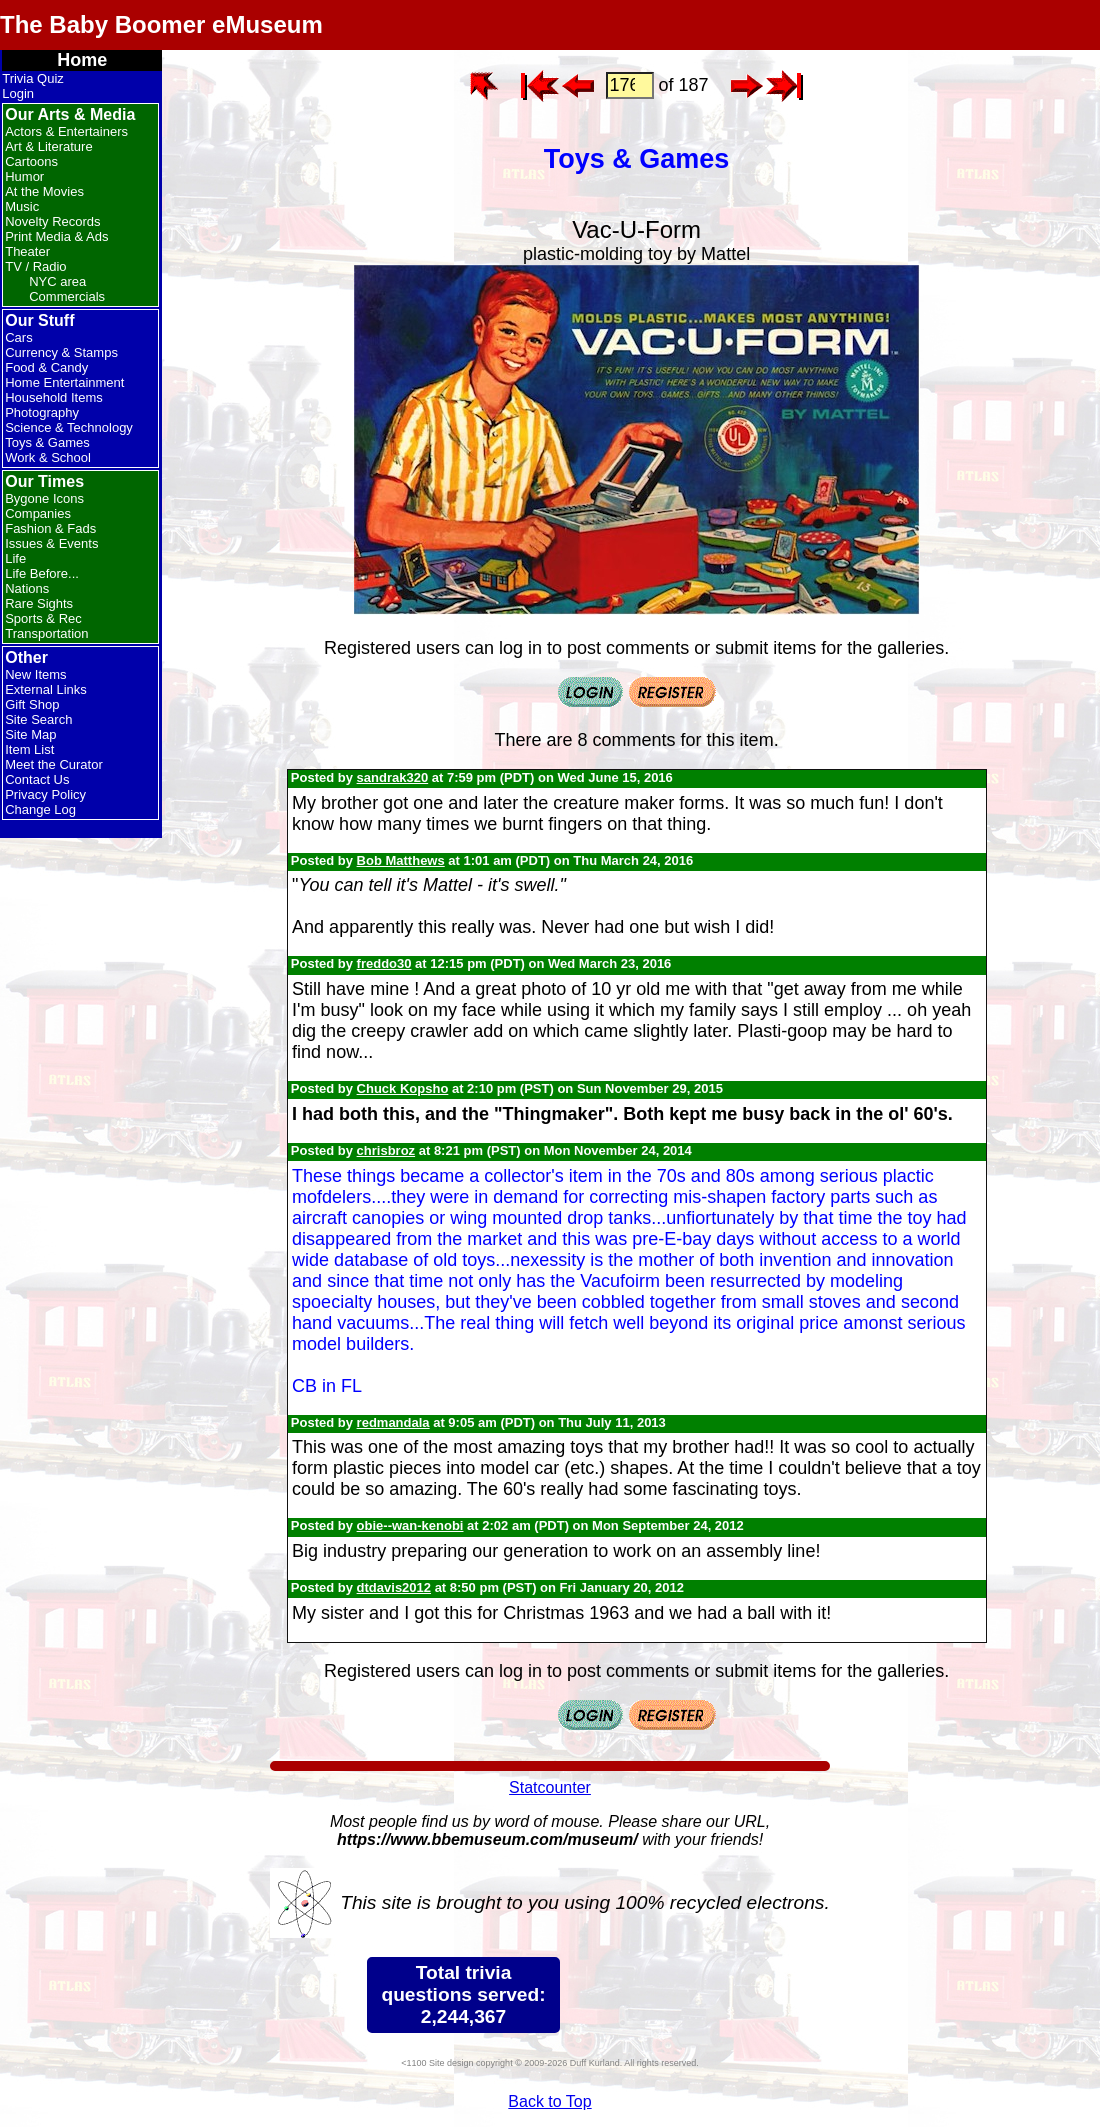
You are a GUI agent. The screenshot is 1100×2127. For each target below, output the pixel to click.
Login (18, 93)
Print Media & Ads (56, 236)
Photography (42, 412)
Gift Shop (32, 704)
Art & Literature (48, 146)
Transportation (46, 633)
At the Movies (44, 191)
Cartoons (31, 161)
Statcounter (550, 1787)
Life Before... (42, 573)
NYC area (57, 281)
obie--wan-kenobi (410, 1525)
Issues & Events (51, 543)
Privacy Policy (45, 794)
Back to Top (549, 2101)
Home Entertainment (64, 382)
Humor (24, 176)
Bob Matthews (401, 860)
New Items (35, 674)
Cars (18, 337)
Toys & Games (47, 442)
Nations (27, 588)
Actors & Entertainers (66, 131)
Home (82, 60)
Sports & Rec (43, 618)
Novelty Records (52, 221)
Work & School (48, 457)
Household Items (54, 397)
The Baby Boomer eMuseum (161, 24)
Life (15, 558)
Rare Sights (39, 603)
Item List (29, 749)
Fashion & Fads (50, 528)
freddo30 (384, 963)
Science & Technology (69, 427)
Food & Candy (46, 367)
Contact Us (37, 779)
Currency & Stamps (61, 352)
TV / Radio (35, 266)
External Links (46, 689)
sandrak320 (393, 777)
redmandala (393, 1422)
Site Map (30, 734)
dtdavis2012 (394, 1587)
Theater (27, 251)
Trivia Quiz (33, 78)
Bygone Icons (44, 498)
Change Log (40, 809)
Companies (38, 513)
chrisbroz (386, 1150)
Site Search (38, 719)
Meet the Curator (54, 764)
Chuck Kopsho (403, 1088)
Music (22, 206)
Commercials (67, 296)
